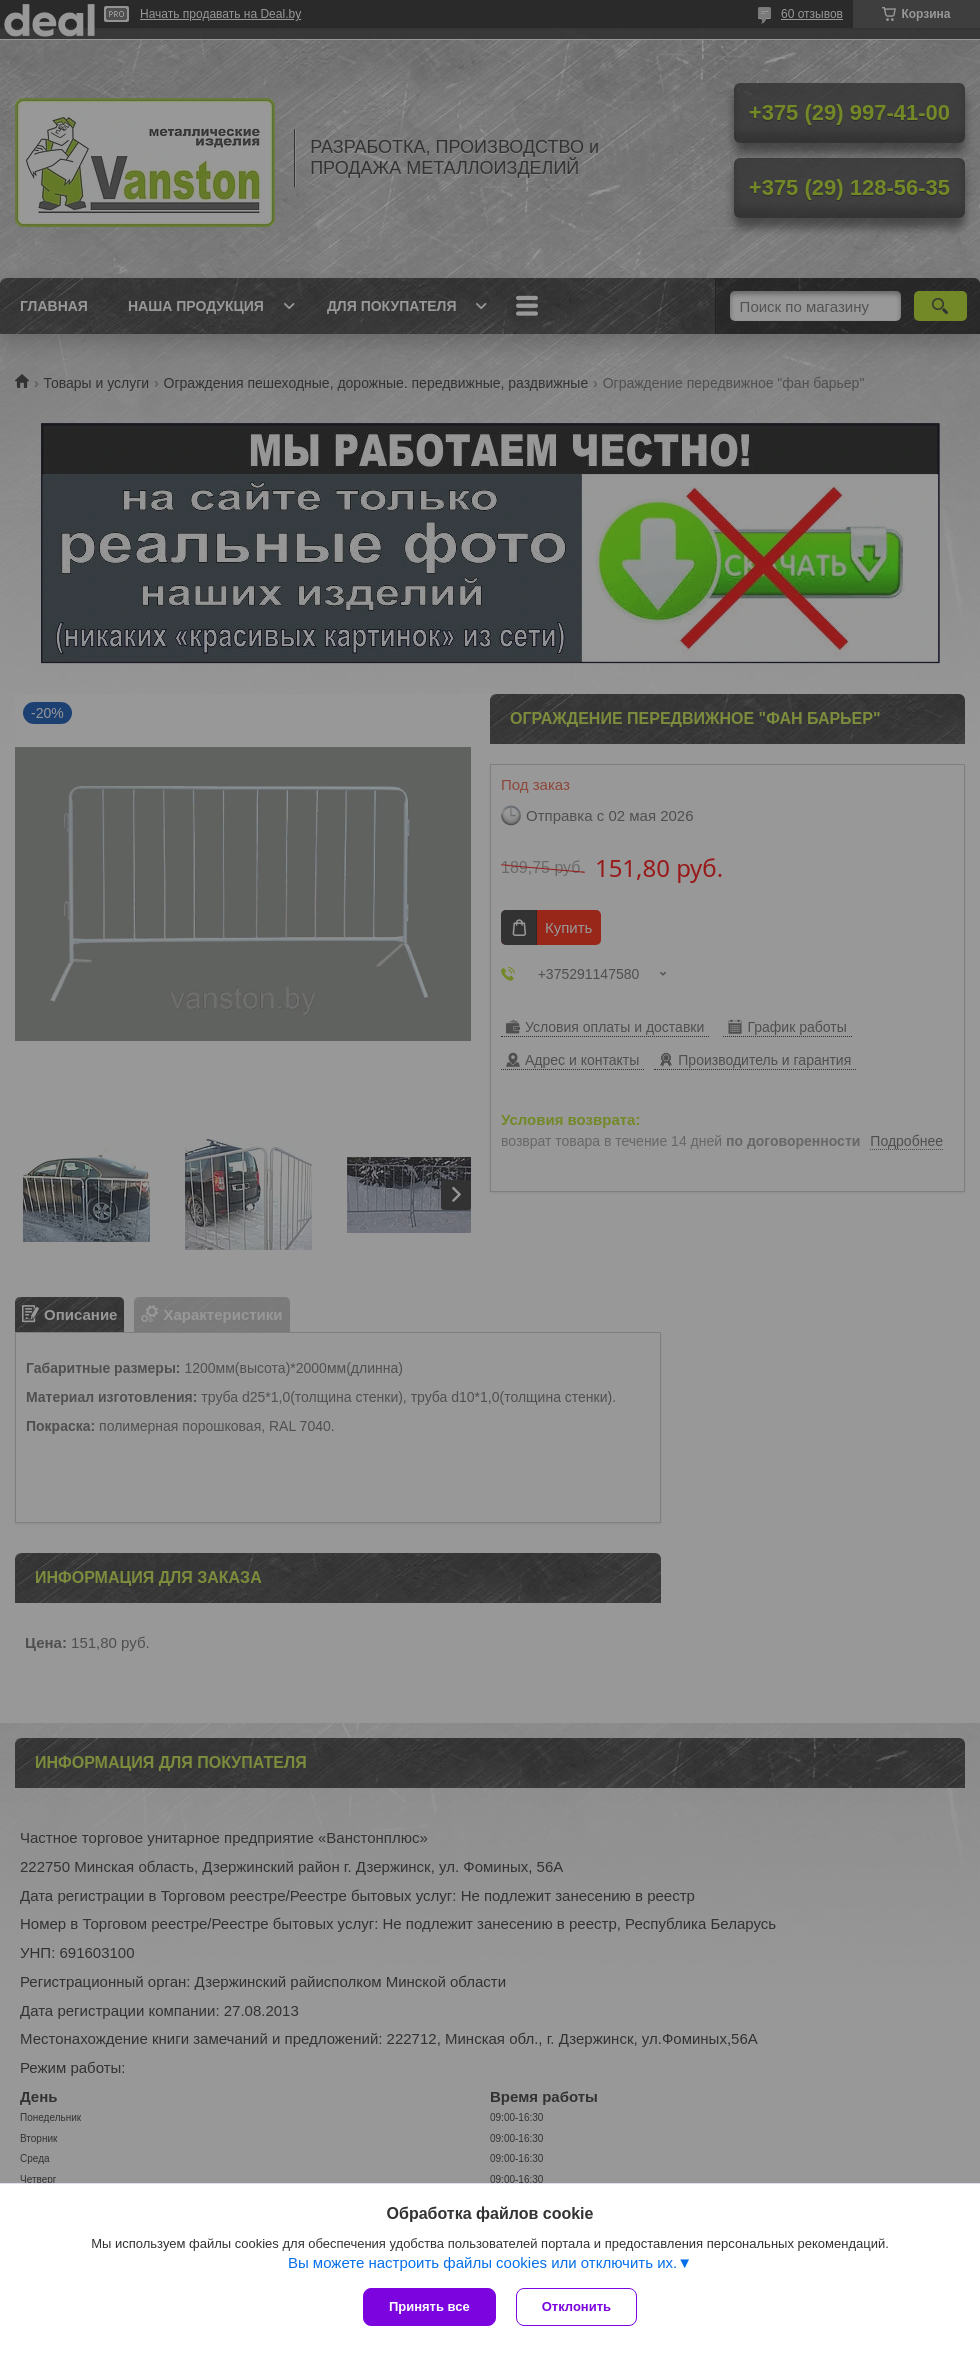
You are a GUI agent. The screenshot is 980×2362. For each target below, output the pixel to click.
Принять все (429, 2306)
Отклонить (576, 2306)
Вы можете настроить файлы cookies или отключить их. (482, 2262)
